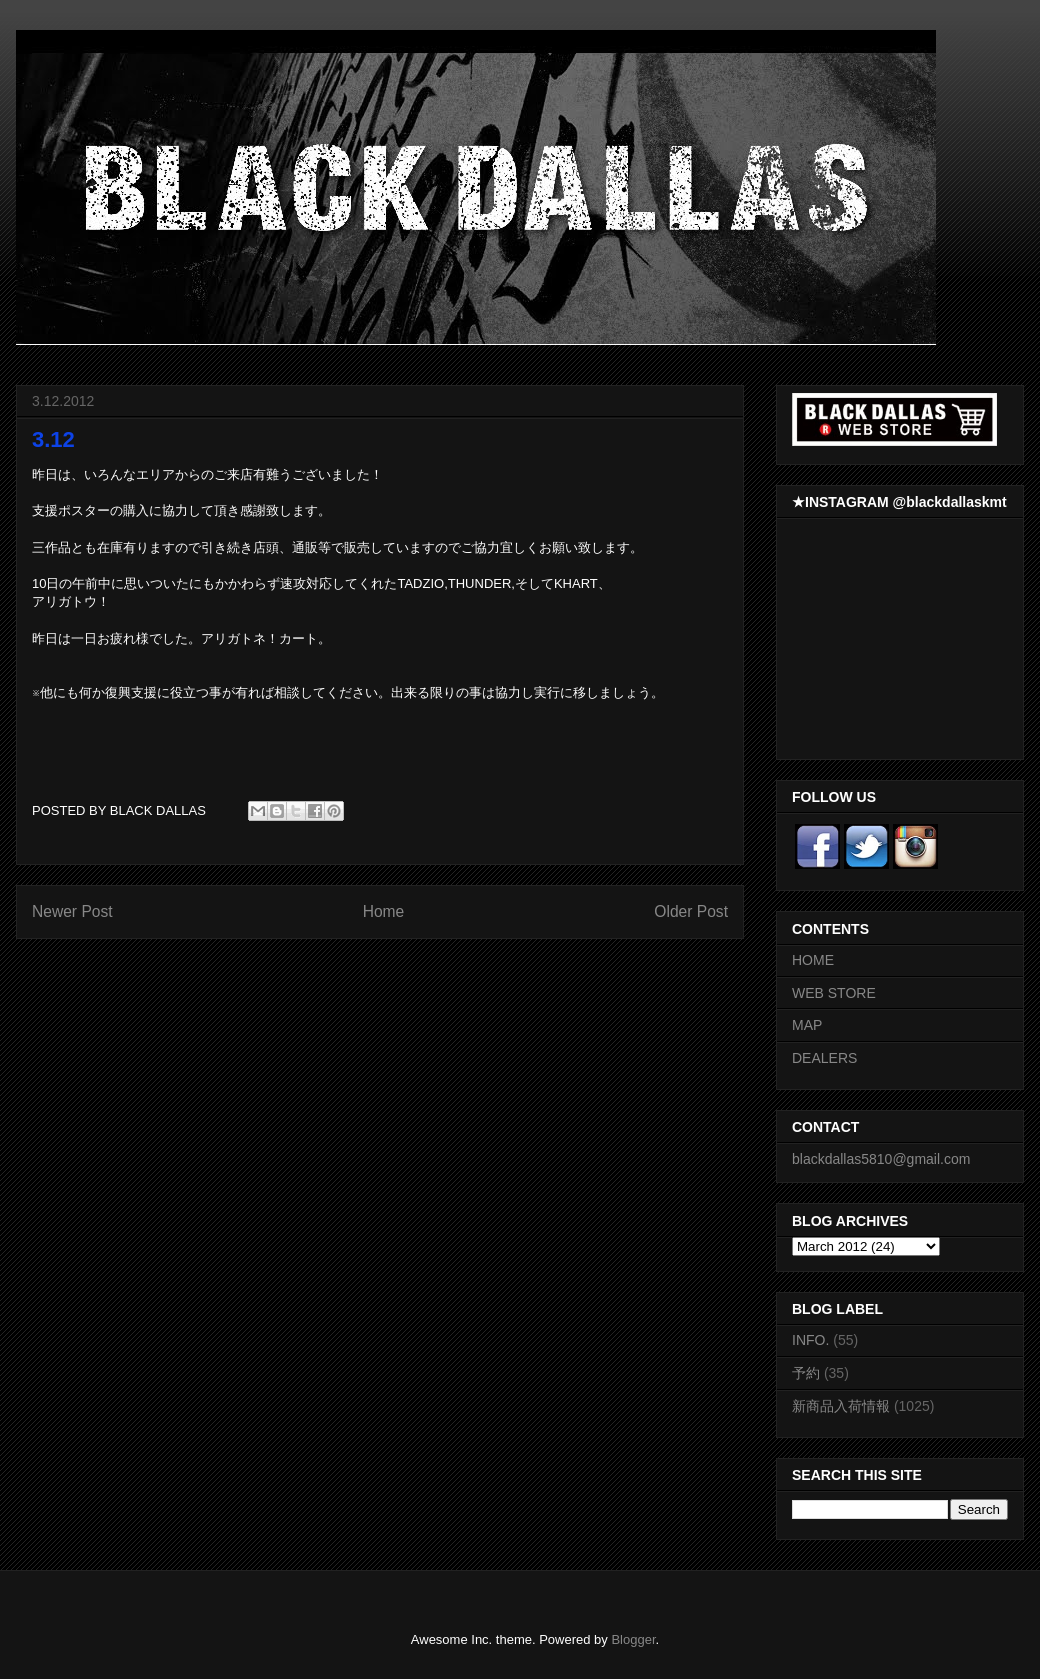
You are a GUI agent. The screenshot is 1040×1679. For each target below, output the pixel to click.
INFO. (810, 1340)
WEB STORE (834, 993)
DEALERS (824, 1058)
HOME (813, 960)
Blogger (633, 1639)
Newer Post (72, 911)
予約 (806, 1373)
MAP (807, 1025)
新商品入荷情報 (841, 1406)
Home (384, 911)
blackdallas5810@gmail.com (881, 1159)
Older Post (691, 911)
